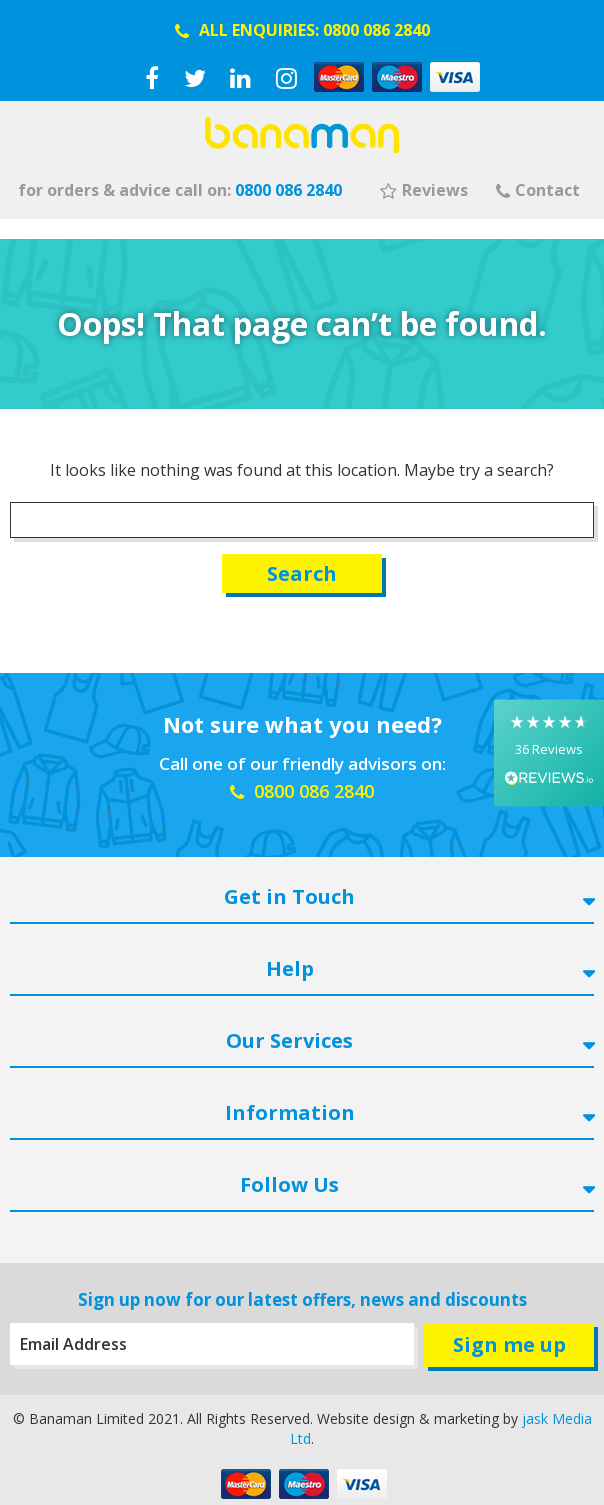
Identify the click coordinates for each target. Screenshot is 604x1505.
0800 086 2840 (376, 30)
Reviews (424, 190)
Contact (538, 190)
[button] (549, 752)
